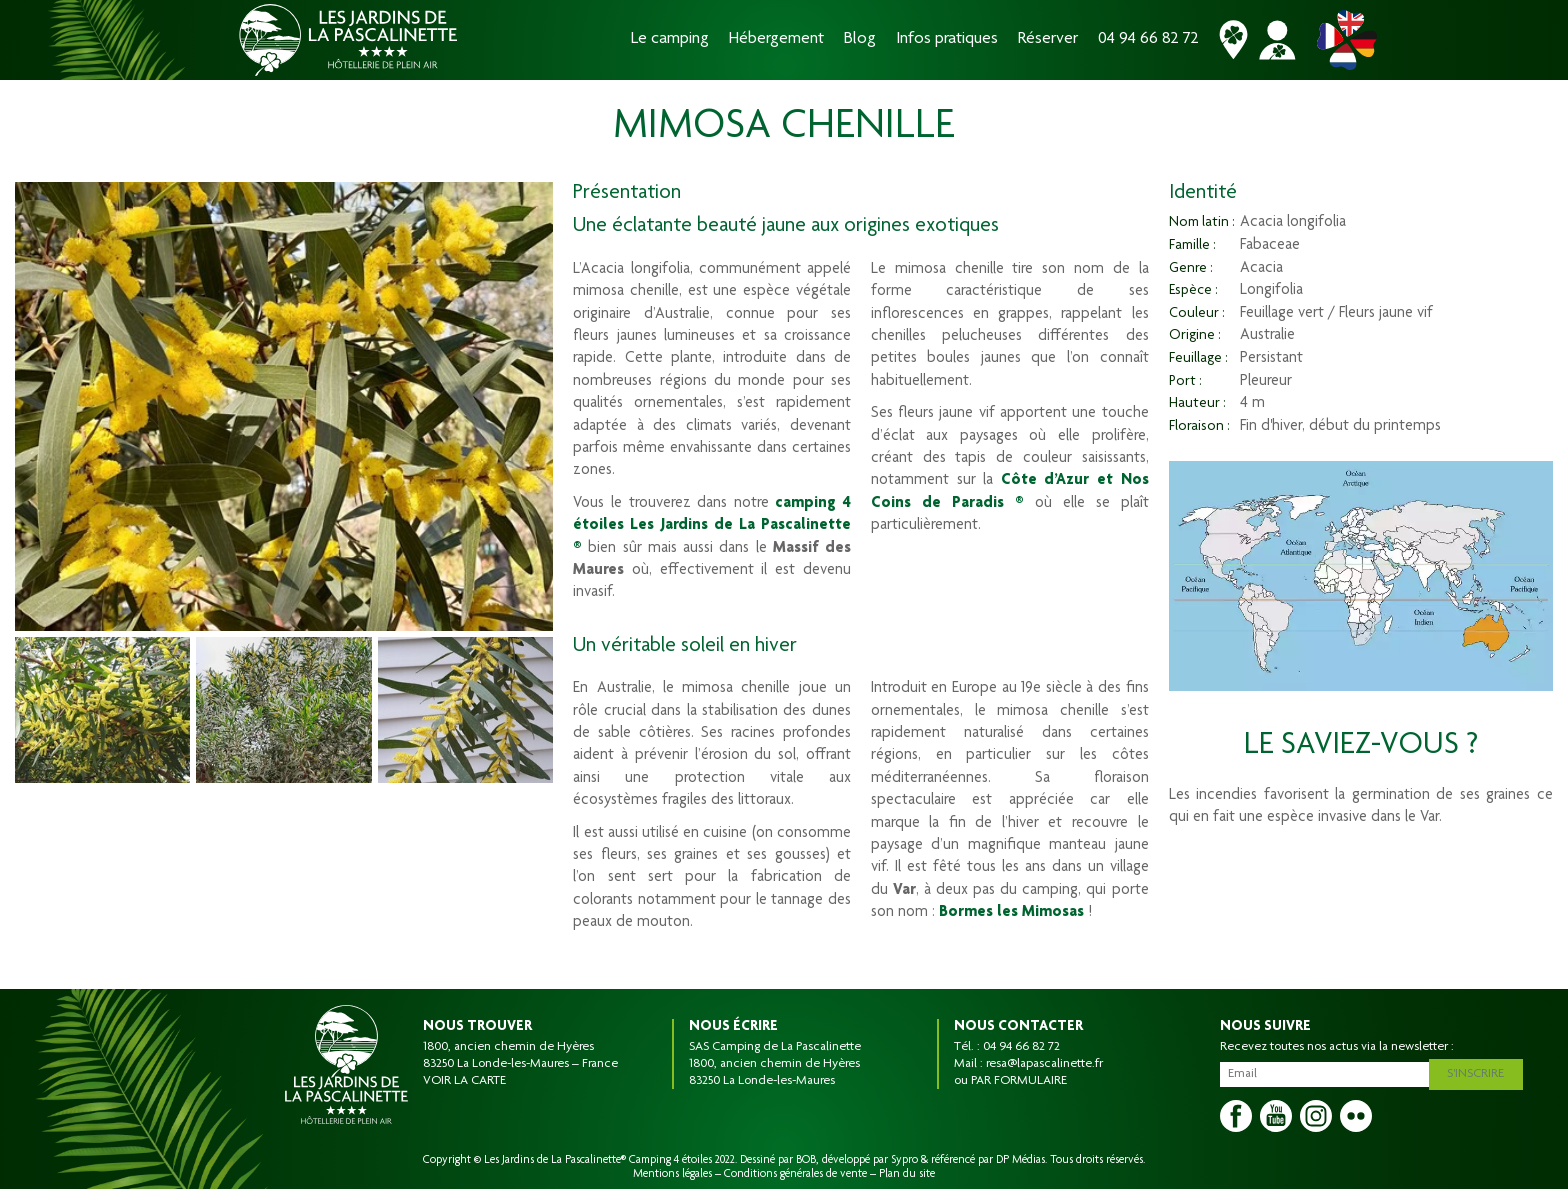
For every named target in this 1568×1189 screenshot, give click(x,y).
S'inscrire (1481, 1071)
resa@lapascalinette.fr (1044, 1064)
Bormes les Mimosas (1011, 913)
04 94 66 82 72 (1148, 39)
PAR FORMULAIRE (1019, 1081)
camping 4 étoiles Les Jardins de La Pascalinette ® (712, 526)
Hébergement (776, 39)
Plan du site (907, 1174)
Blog (860, 39)
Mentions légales (672, 1174)
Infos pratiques (947, 39)
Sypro (904, 1160)
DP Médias (1020, 1160)
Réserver (1048, 39)
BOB (806, 1160)
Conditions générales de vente (795, 1174)
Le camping (670, 39)
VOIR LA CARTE (464, 1081)
